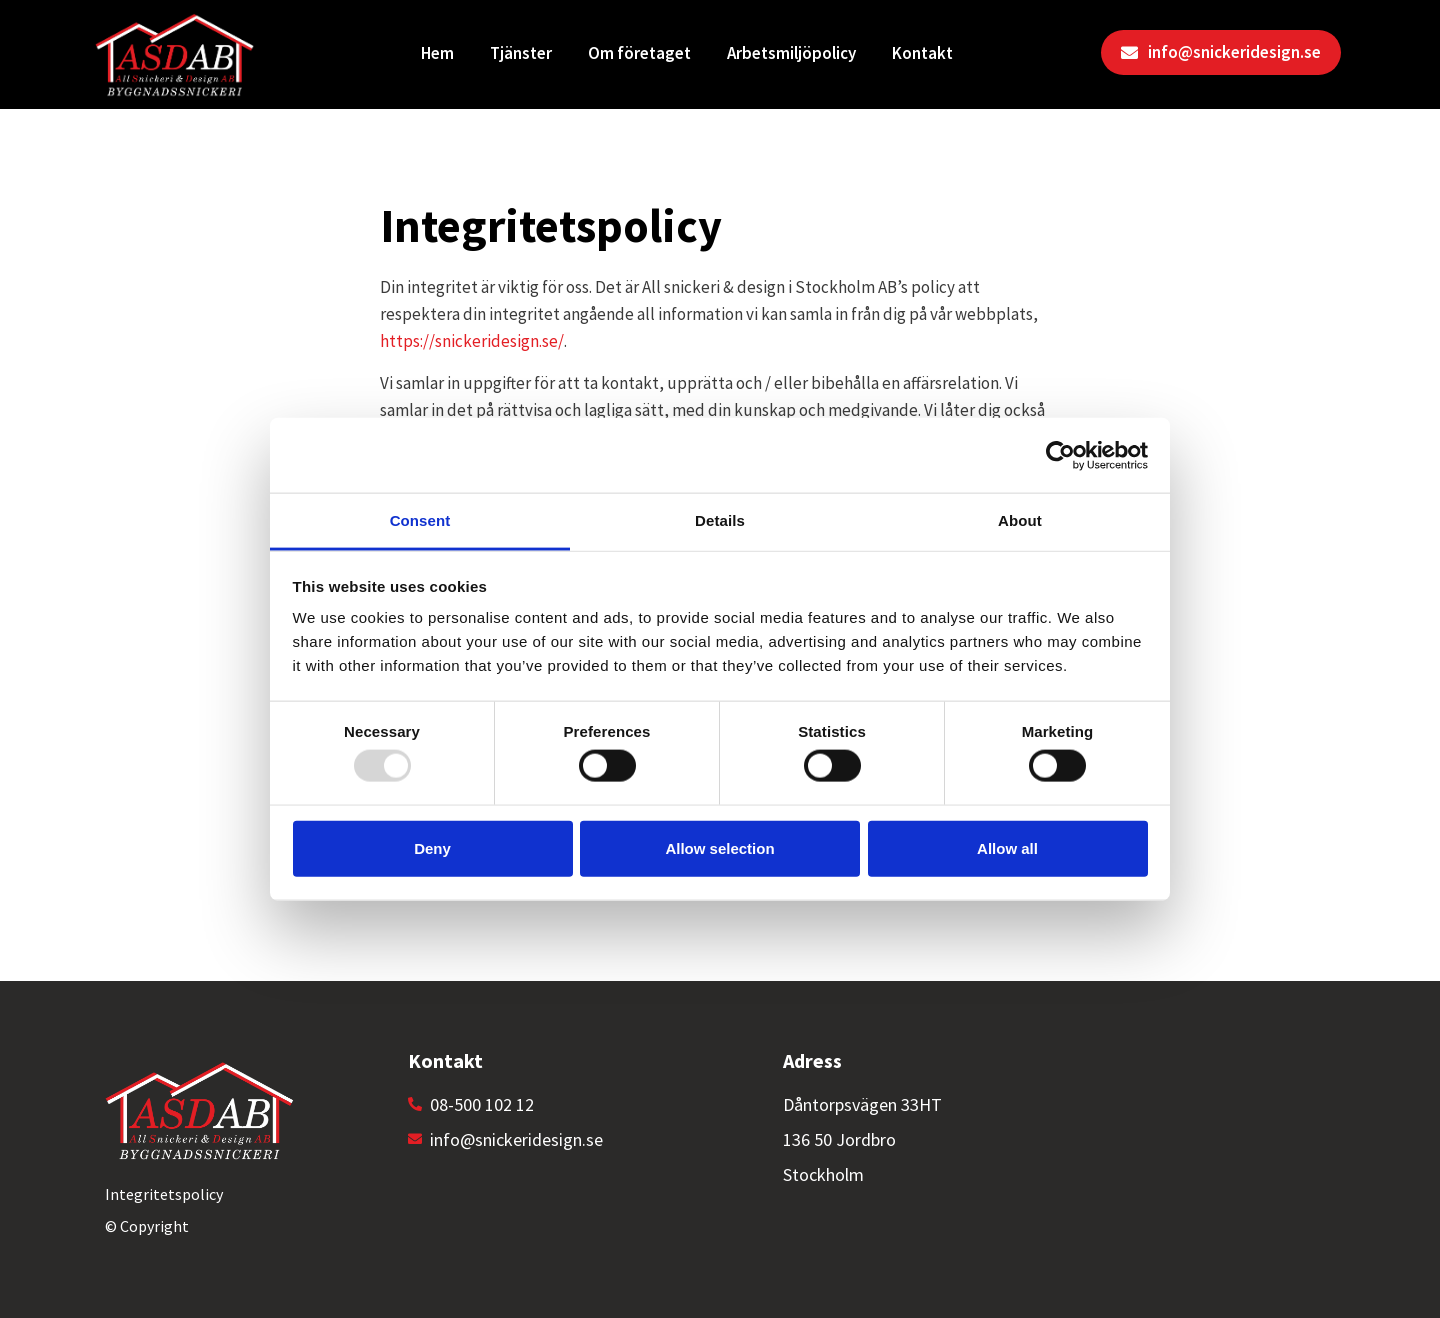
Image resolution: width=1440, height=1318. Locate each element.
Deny (432, 847)
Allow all (1007, 847)
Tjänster (521, 53)
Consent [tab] (420, 520)
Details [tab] (720, 520)
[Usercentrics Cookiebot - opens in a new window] (1060, 455)
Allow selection (719, 847)
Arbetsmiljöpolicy (791, 53)
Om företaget (639, 53)
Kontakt (922, 53)
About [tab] (1020, 520)
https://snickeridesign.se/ (472, 341)
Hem (437, 53)
